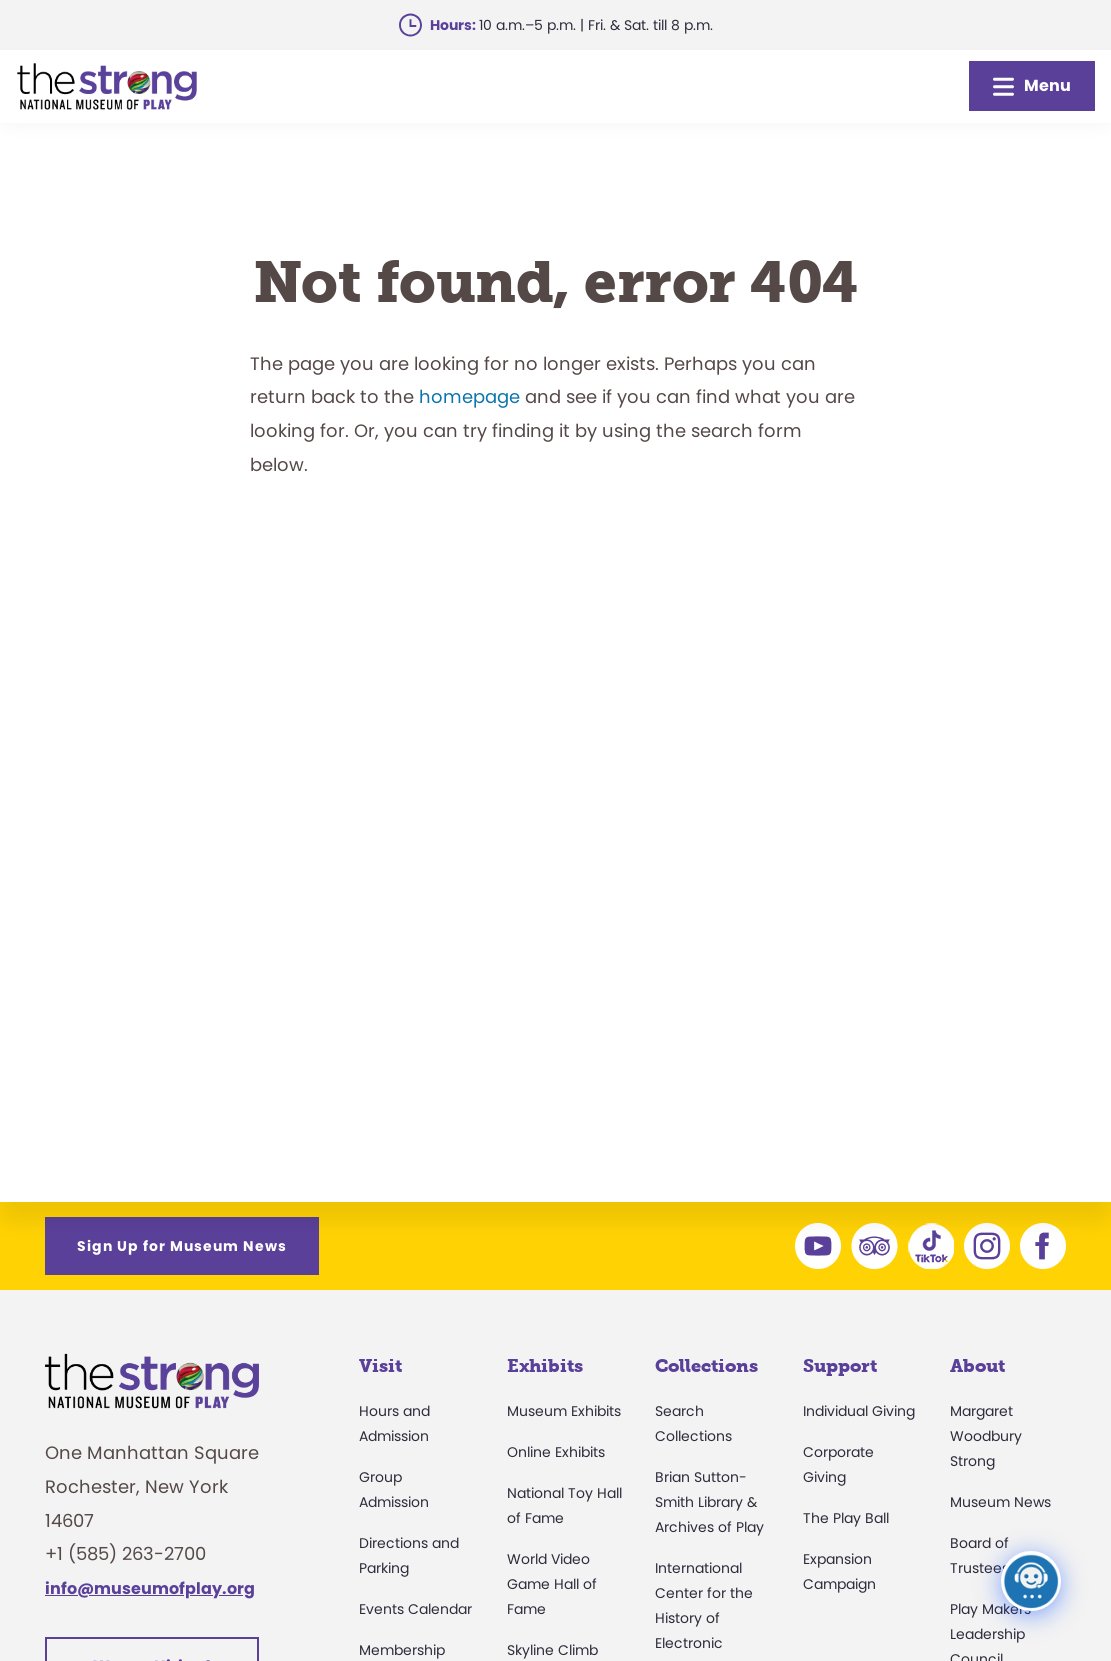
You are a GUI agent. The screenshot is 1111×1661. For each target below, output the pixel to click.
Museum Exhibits (564, 1411)
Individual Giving (859, 1411)
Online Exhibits (556, 1452)
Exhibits (545, 1366)
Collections (706, 1366)
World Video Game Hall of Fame (552, 1584)
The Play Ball (846, 1518)
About (977, 1366)
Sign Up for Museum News (182, 1246)
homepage (469, 396)
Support (840, 1366)
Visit (380, 1366)
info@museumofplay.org (150, 1588)
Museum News (1000, 1502)
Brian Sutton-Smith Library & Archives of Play (709, 1502)
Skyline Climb (552, 1650)
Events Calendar (415, 1609)
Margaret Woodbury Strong (986, 1436)
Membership (402, 1650)
